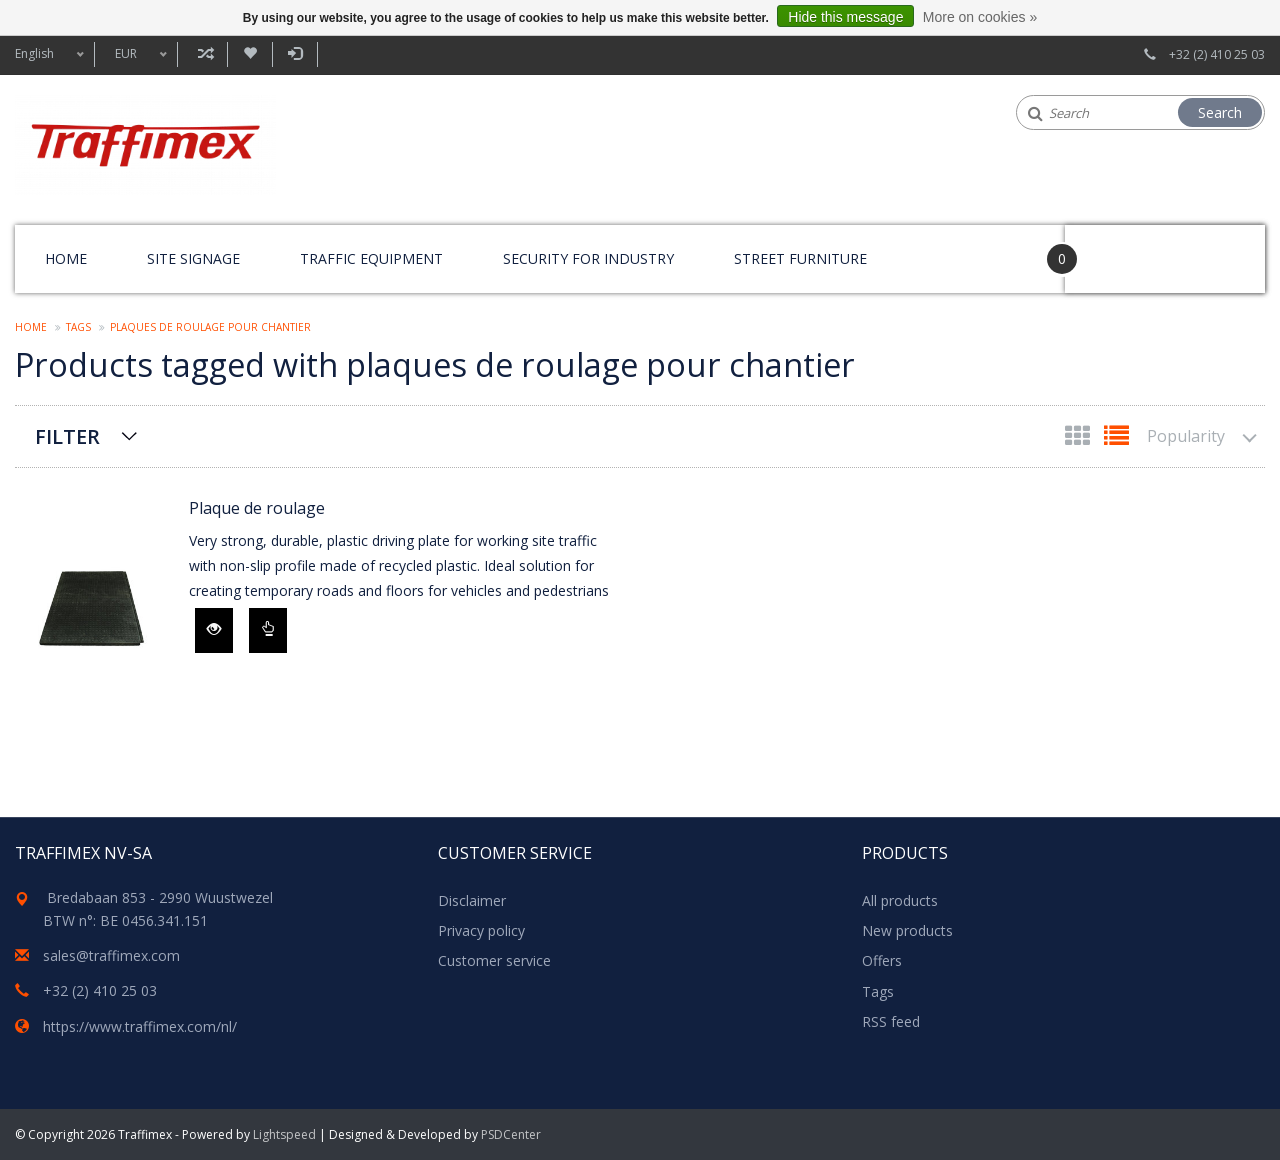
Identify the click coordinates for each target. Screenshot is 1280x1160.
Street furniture (800, 258)
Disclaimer (472, 900)
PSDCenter (511, 1134)
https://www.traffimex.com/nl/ (140, 1026)
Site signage (193, 258)
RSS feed (891, 1021)
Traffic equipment (371, 258)
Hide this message (845, 17)
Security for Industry (588, 258)
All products (900, 900)
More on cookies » (980, 17)
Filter (67, 436)
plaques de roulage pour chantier (210, 327)
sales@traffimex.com (111, 955)
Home (66, 258)
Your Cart (1121, 249)
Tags (78, 327)
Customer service (494, 960)
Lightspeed (284, 1134)
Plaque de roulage (257, 508)
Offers (882, 960)
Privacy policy (481, 930)
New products (907, 930)
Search (1220, 112)
